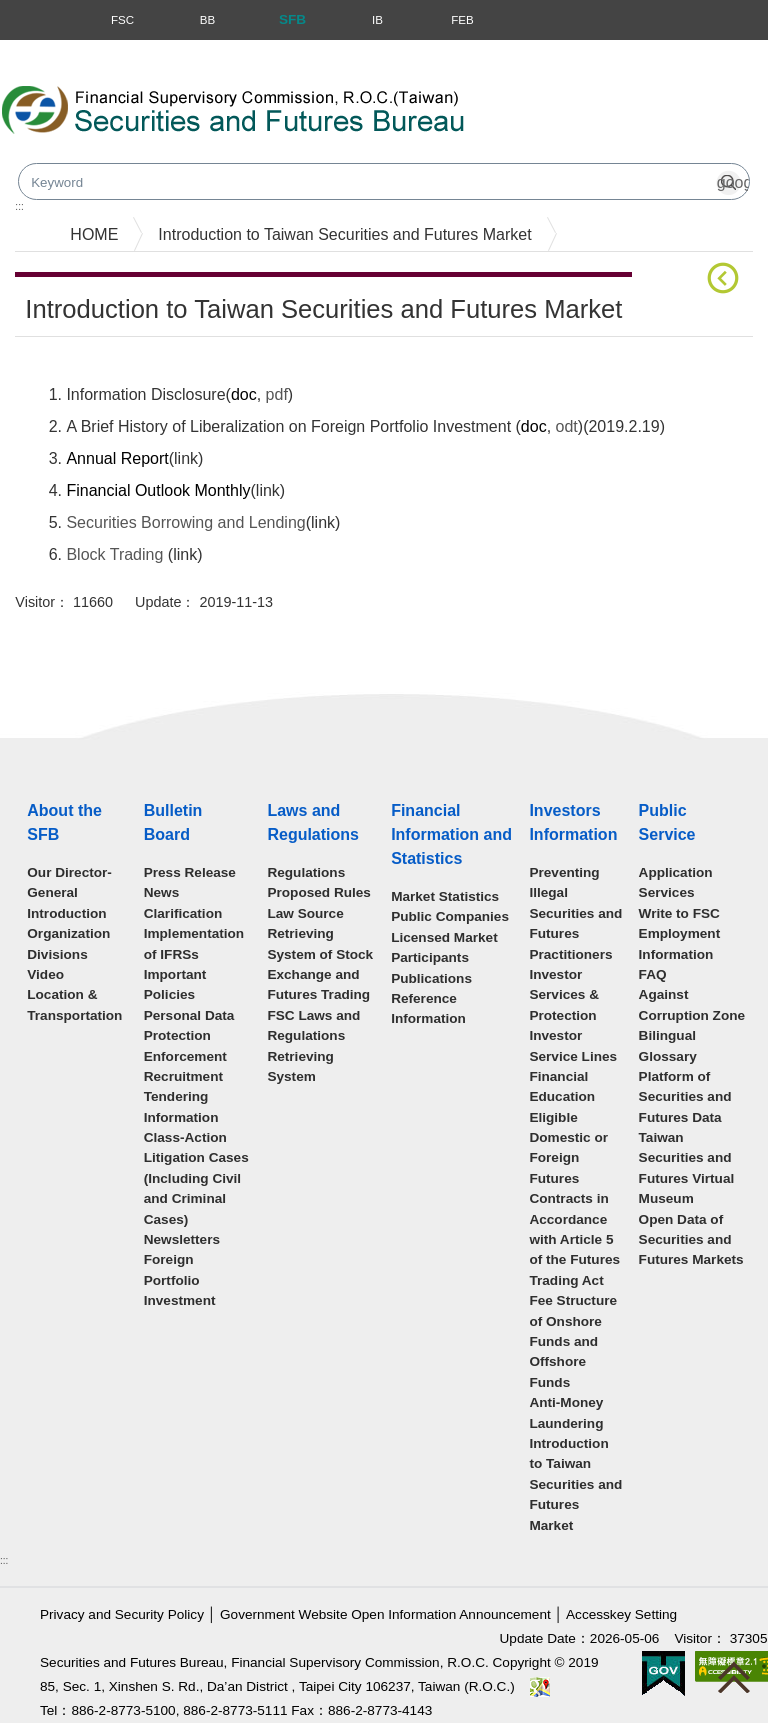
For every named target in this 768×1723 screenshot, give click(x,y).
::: (4, 1560)
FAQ (653, 974)
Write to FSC (679, 913)
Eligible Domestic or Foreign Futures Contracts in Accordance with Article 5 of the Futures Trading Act (574, 1199)
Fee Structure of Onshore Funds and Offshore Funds (573, 1341)
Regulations (306, 872)
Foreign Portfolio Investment (180, 1280)
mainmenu (37, 209)
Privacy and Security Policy (122, 1614)
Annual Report (117, 458)
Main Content (62, 367)
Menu (18, 20)
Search (573, 117)
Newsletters (182, 1239)
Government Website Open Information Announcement (385, 1614)
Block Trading (114, 554)
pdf (277, 394)
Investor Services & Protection (564, 995)
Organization (68, 933)
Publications (431, 978)
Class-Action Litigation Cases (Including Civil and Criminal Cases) (196, 1178)
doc (244, 394)
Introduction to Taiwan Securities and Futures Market (344, 234)
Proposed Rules (319, 892)
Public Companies (450, 916)
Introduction (66, 913)
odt (567, 426)
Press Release (190, 872)
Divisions (57, 954)
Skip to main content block (93, 50)
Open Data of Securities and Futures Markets (691, 1240)
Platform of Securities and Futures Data (685, 1097)
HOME (94, 234)
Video (45, 974)
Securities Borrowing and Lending (185, 522)
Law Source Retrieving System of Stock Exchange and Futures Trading (320, 954)
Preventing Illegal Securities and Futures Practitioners (575, 913)
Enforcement (185, 1056)
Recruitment (183, 1076)
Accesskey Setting (621, 1614)
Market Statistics (445, 896)
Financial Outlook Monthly (158, 490)
